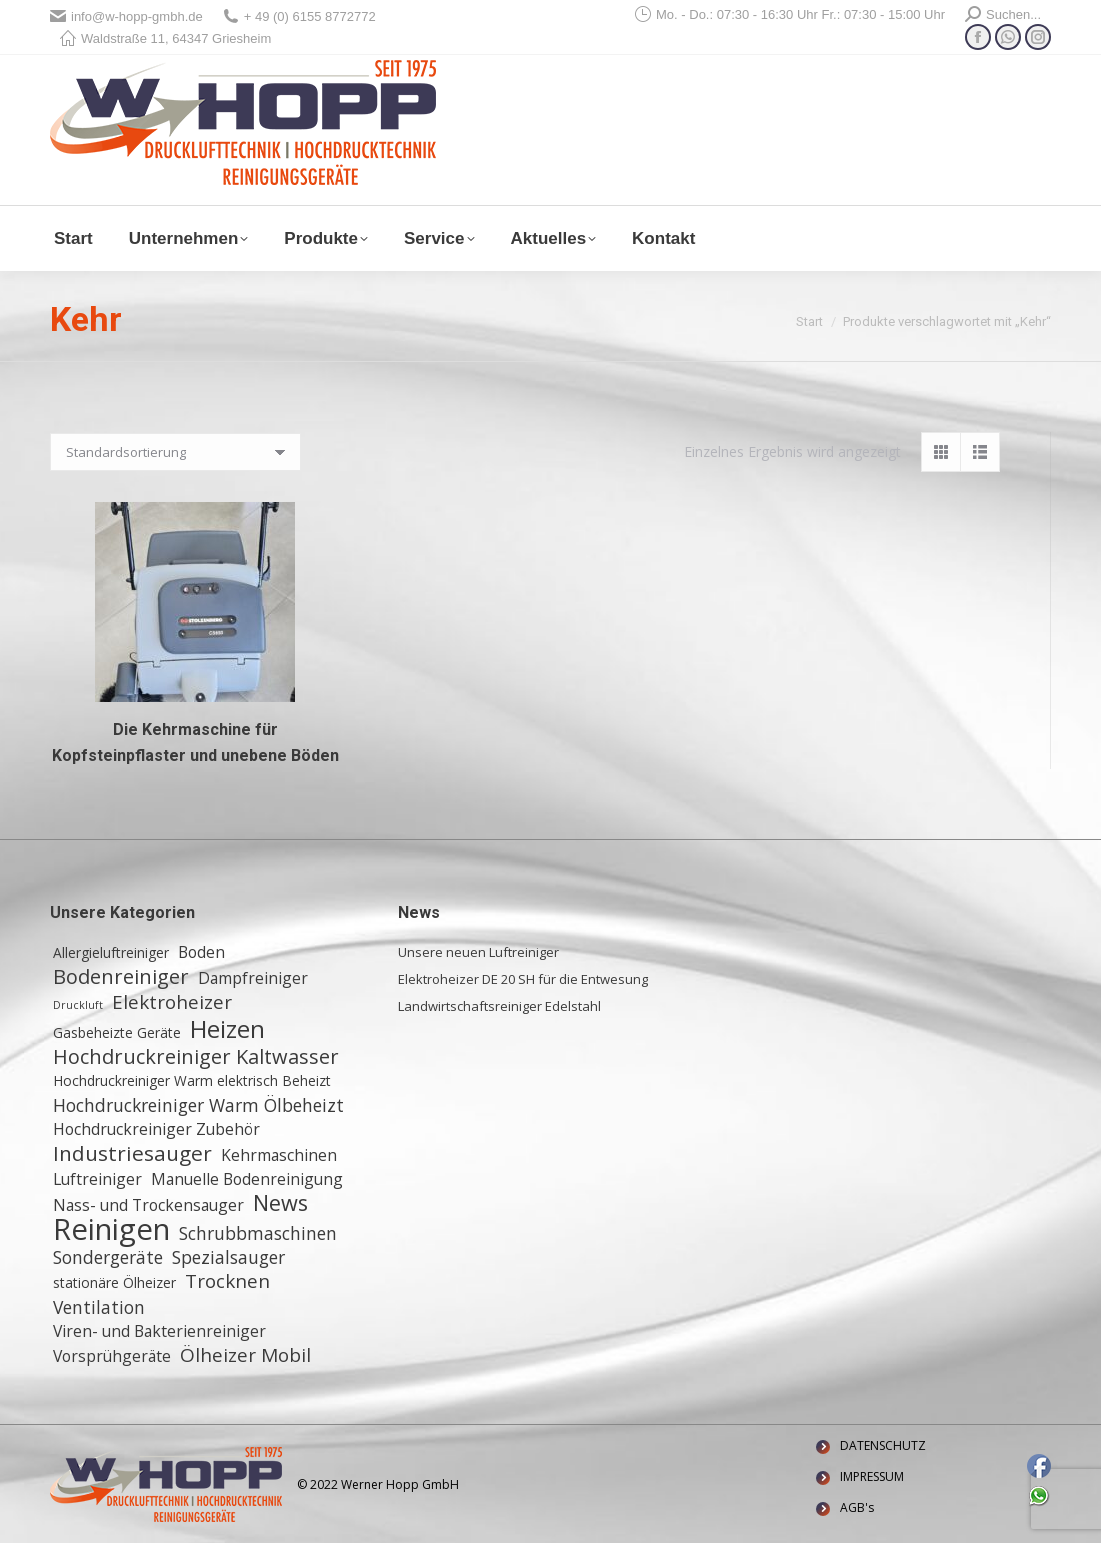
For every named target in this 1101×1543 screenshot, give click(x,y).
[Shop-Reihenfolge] (175, 452)
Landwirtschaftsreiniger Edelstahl (499, 1006)
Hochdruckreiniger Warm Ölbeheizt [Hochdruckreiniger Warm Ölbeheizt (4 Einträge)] (198, 1105)
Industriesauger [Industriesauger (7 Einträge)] (132, 1153)
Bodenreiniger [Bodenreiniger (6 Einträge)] (121, 977)
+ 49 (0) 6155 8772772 (299, 16)
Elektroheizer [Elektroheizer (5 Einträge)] (172, 1002)
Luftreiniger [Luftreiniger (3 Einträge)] (97, 1179)
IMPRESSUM (872, 1476)
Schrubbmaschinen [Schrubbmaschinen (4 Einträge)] (258, 1233)
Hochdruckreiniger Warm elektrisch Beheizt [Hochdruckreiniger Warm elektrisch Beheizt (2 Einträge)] (192, 1080)
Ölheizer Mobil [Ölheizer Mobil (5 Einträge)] (245, 1355)
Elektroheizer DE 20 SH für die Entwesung (523, 979)
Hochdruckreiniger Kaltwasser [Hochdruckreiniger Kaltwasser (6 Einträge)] (196, 1057)
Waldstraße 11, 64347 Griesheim (165, 38)
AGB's (857, 1507)
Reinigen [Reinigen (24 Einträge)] (111, 1229)
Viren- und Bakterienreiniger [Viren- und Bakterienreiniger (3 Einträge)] (159, 1331)
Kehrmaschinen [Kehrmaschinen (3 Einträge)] (279, 1155)
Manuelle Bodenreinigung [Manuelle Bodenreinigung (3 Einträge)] (247, 1179)
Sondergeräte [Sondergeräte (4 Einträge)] (108, 1257)
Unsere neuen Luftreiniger (478, 952)
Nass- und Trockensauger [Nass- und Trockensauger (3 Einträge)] (148, 1205)
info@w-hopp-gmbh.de (126, 16)
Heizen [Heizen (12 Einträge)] (227, 1029)
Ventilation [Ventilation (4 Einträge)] (99, 1307)
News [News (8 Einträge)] (280, 1203)
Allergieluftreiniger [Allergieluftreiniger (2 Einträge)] (111, 952)
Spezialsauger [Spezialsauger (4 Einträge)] (228, 1257)
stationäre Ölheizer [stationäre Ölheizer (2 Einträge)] (114, 1282)
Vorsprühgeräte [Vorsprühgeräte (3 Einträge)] (112, 1356)
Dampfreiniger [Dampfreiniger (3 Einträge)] (253, 978)
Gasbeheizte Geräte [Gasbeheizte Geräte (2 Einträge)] (117, 1032)
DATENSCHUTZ (883, 1445)
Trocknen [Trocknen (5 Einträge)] (227, 1281)
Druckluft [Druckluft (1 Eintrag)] (78, 1005)
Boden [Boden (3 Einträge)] (201, 952)
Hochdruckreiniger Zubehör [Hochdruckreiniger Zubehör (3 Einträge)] (156, 1129)
